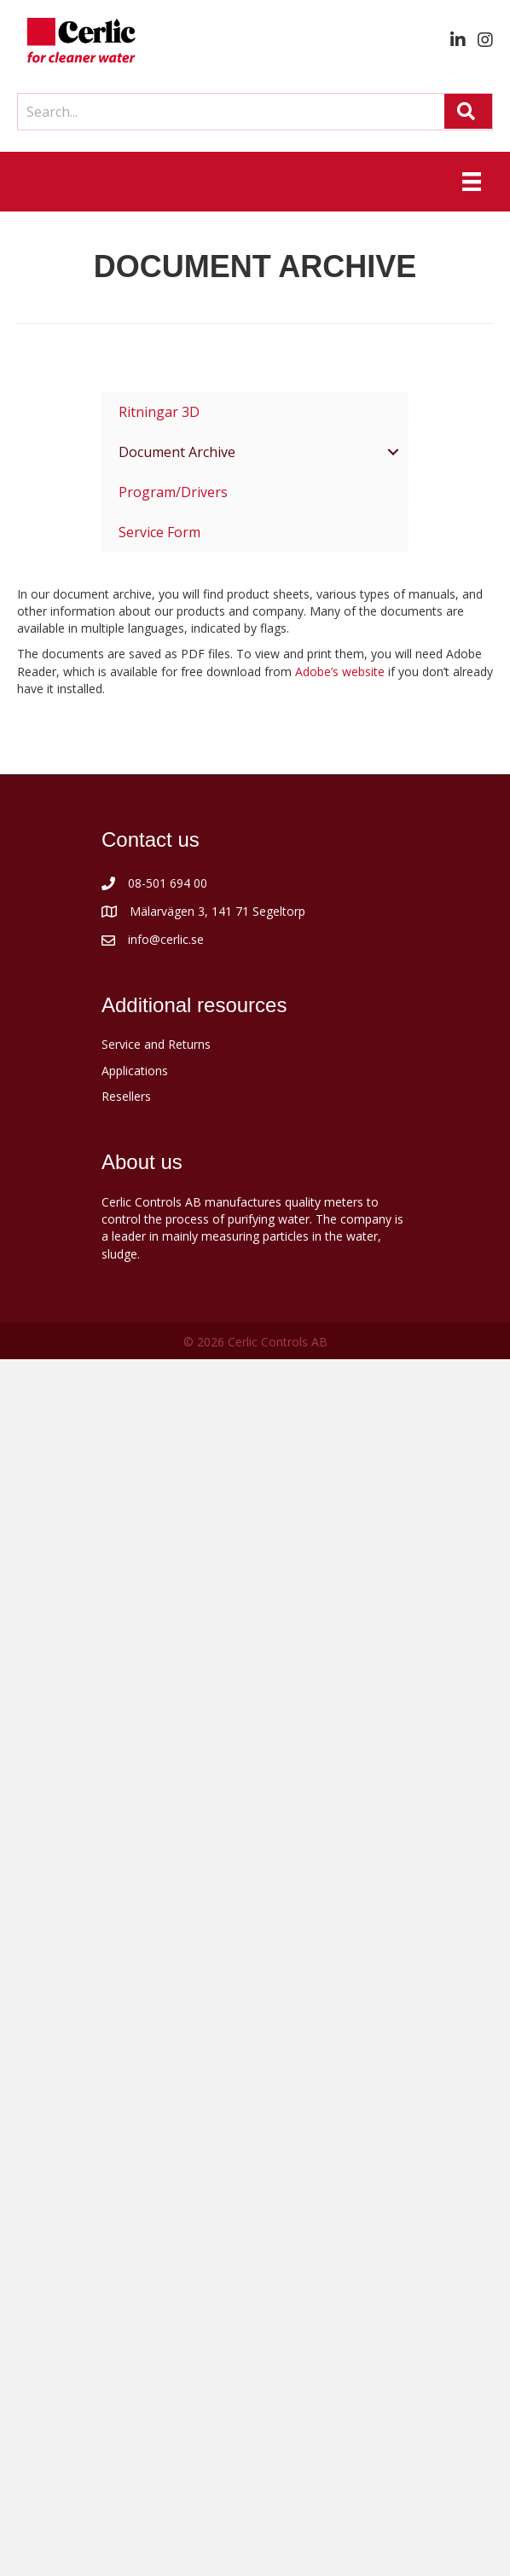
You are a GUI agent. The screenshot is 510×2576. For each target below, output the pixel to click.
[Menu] (471, 181)
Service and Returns (156, 1044)
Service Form (159, 532)
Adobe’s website (340, 671)
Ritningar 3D (159, 411)
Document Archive (177, 452)
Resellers (126, 1096)
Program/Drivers (173, 492)
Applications (134, 1070)
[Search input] (227, 112)
